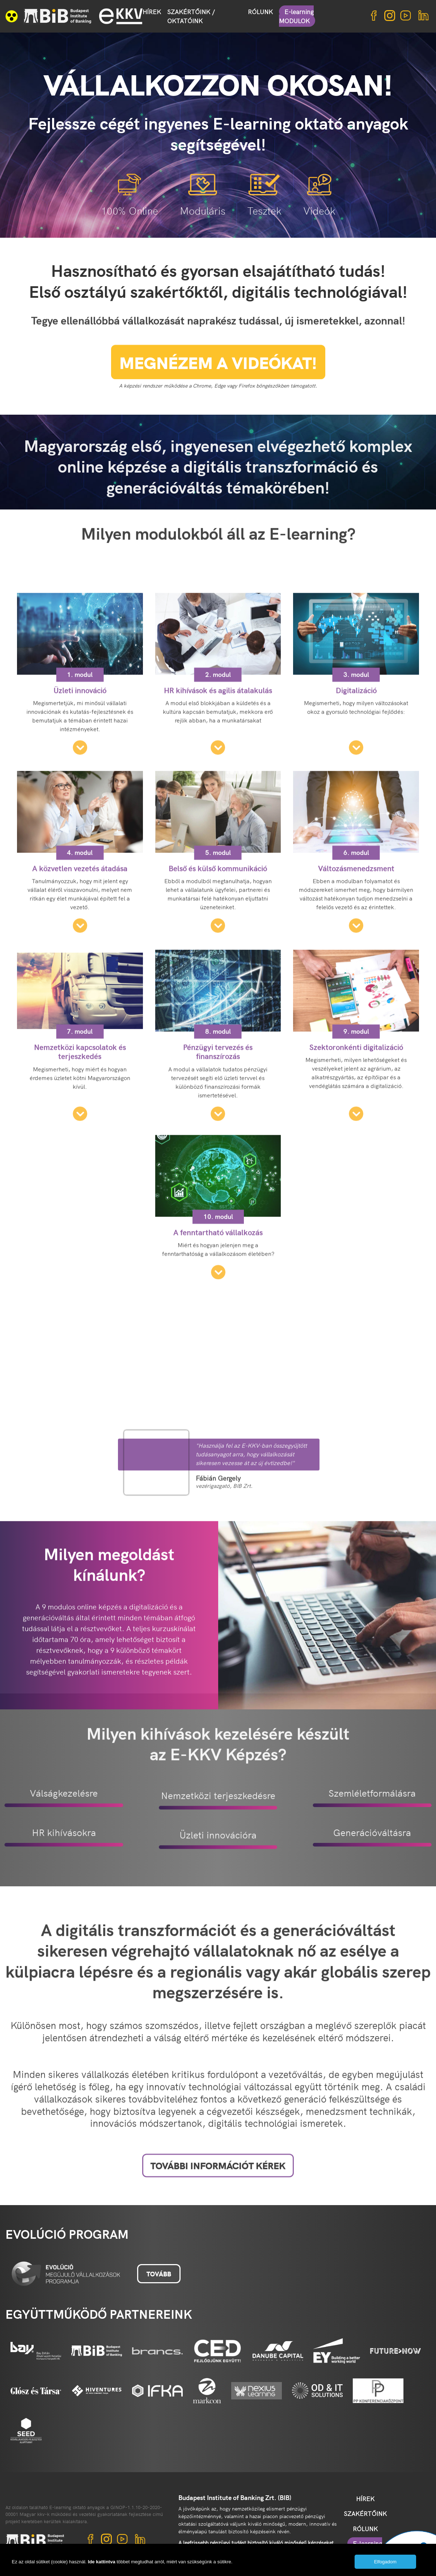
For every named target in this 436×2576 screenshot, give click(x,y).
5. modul (218, 940)
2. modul (218, 761)
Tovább (159, 2273)
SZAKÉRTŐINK (365, 2513)
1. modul (80, 761)
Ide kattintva (102, 2561)
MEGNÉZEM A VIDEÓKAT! (218, 380)
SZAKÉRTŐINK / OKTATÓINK (191, 16)
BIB (57, 16)
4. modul (80, 940)
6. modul (356, 940)
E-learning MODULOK (296, 16)
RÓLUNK (260, 11)
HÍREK (152, 11)
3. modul (356, 761)
